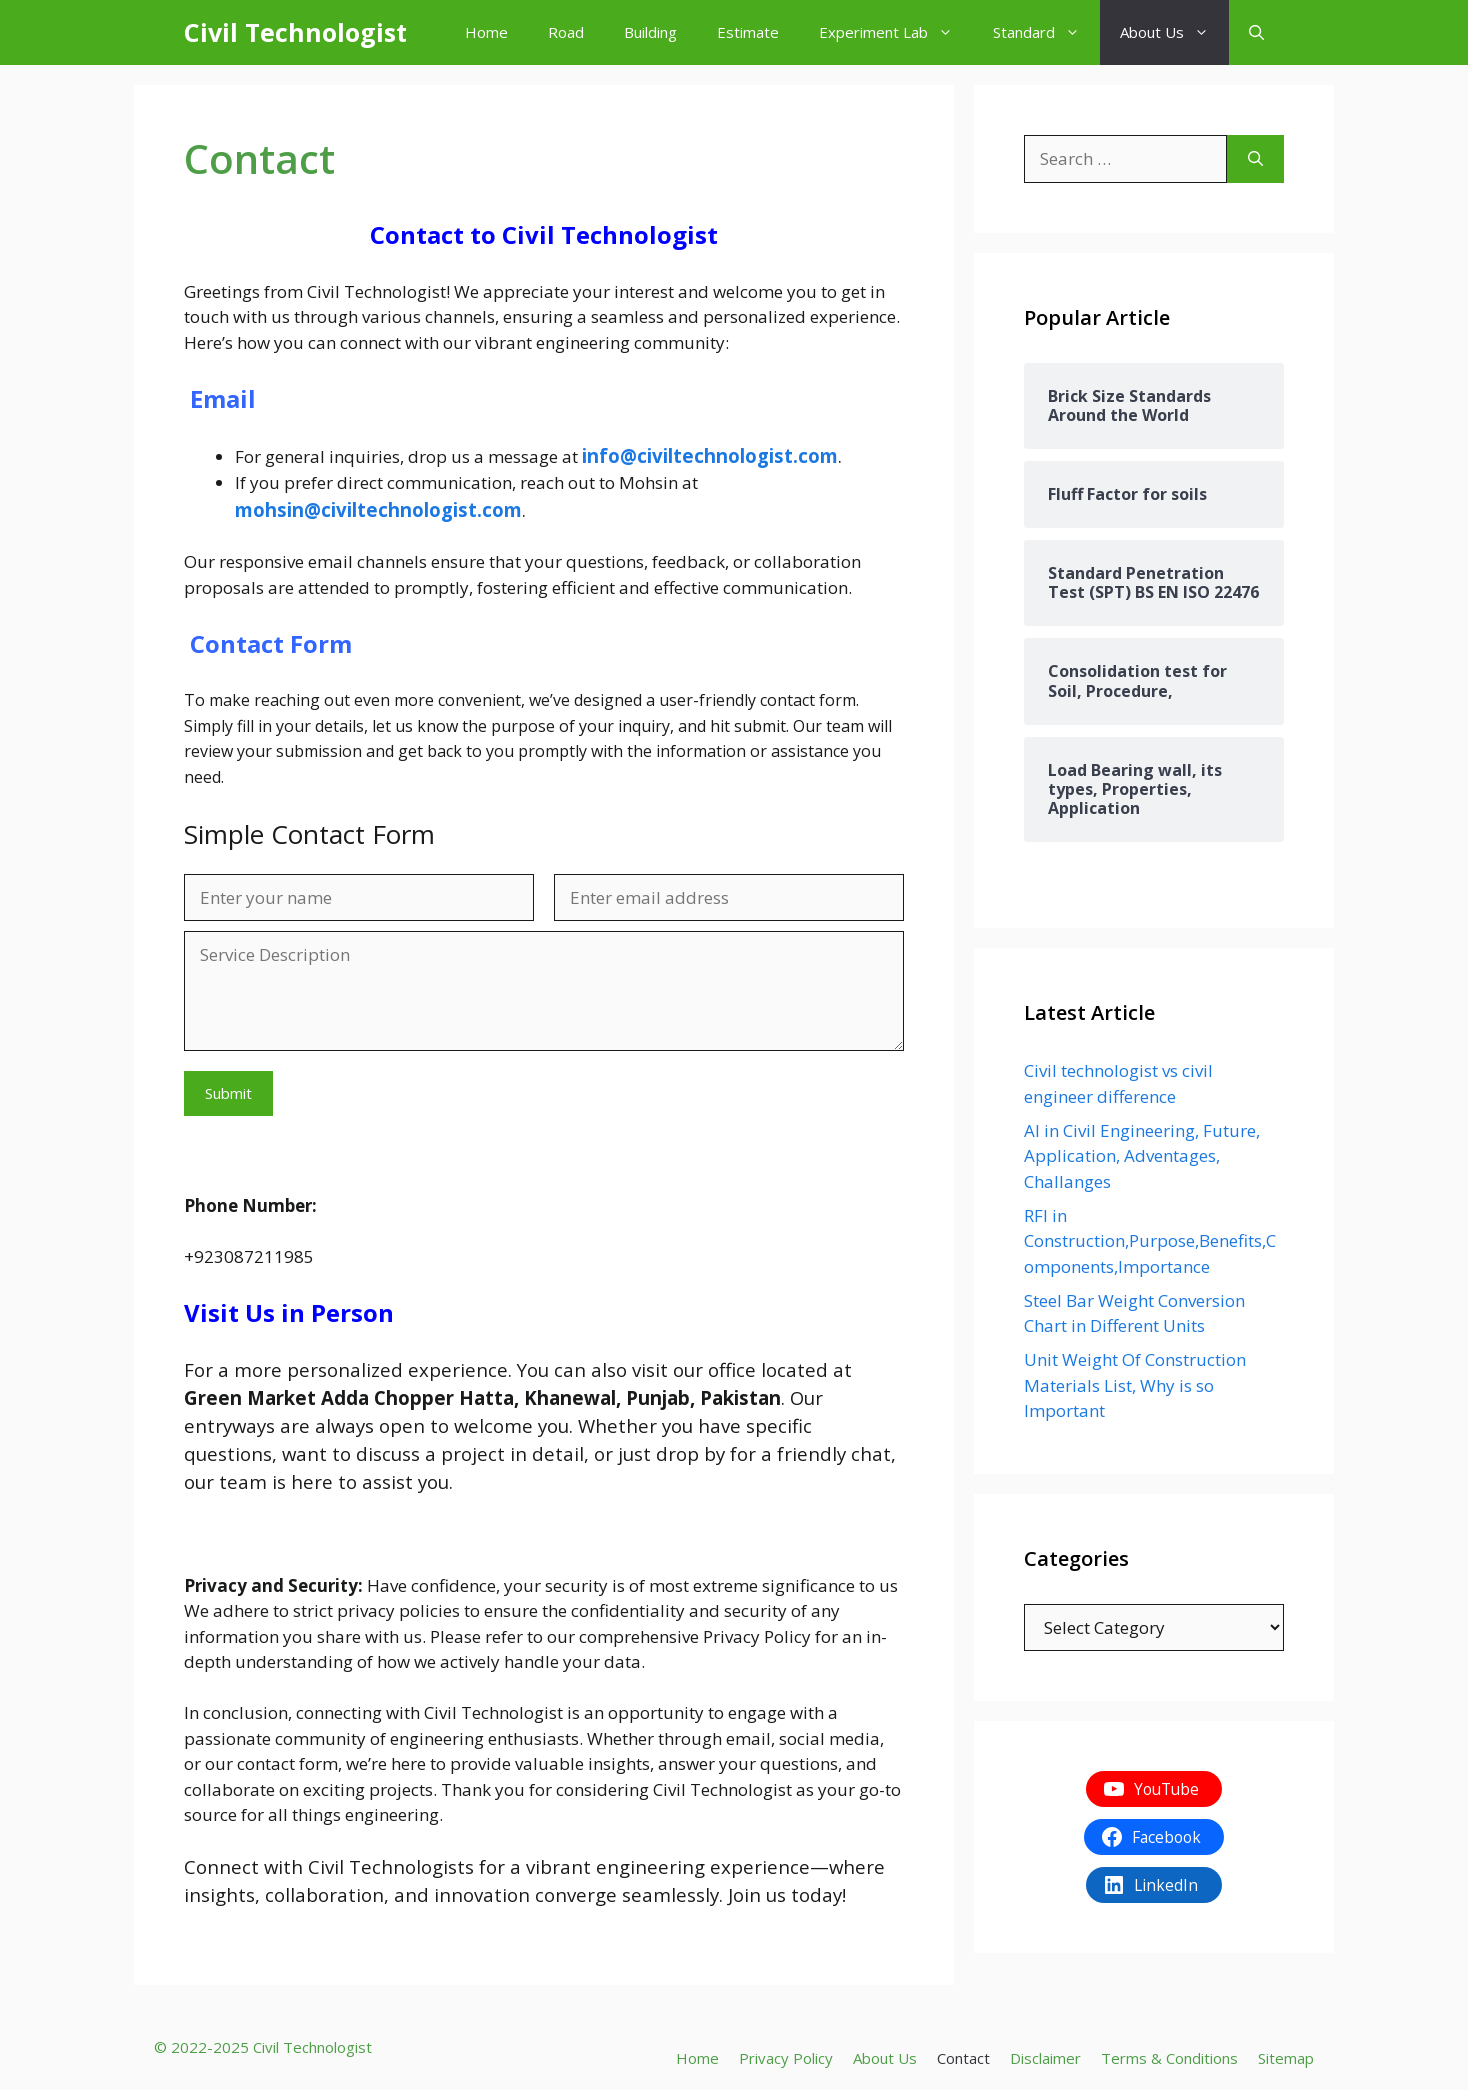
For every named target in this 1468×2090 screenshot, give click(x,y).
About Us (1174, 32)
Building (650, 32)
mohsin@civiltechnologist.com (378, 509)
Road (566, 32)
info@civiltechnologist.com (710, 455)
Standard (1046, 32)
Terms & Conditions (1169, 2058)
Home (486, 32)
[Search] (1255, 159)
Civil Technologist (295, 32)
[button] (1256, 32)
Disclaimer (1045, 2058)
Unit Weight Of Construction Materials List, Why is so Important (1135, 1385)
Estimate (748, 32)
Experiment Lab (896, 32)
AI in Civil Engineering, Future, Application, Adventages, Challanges (1142, 1156)
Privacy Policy (786, 2058)
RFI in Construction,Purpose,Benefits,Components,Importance (1150, 1241)
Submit (228, 1093)
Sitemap (1286, 2058)
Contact (963, 2058)
